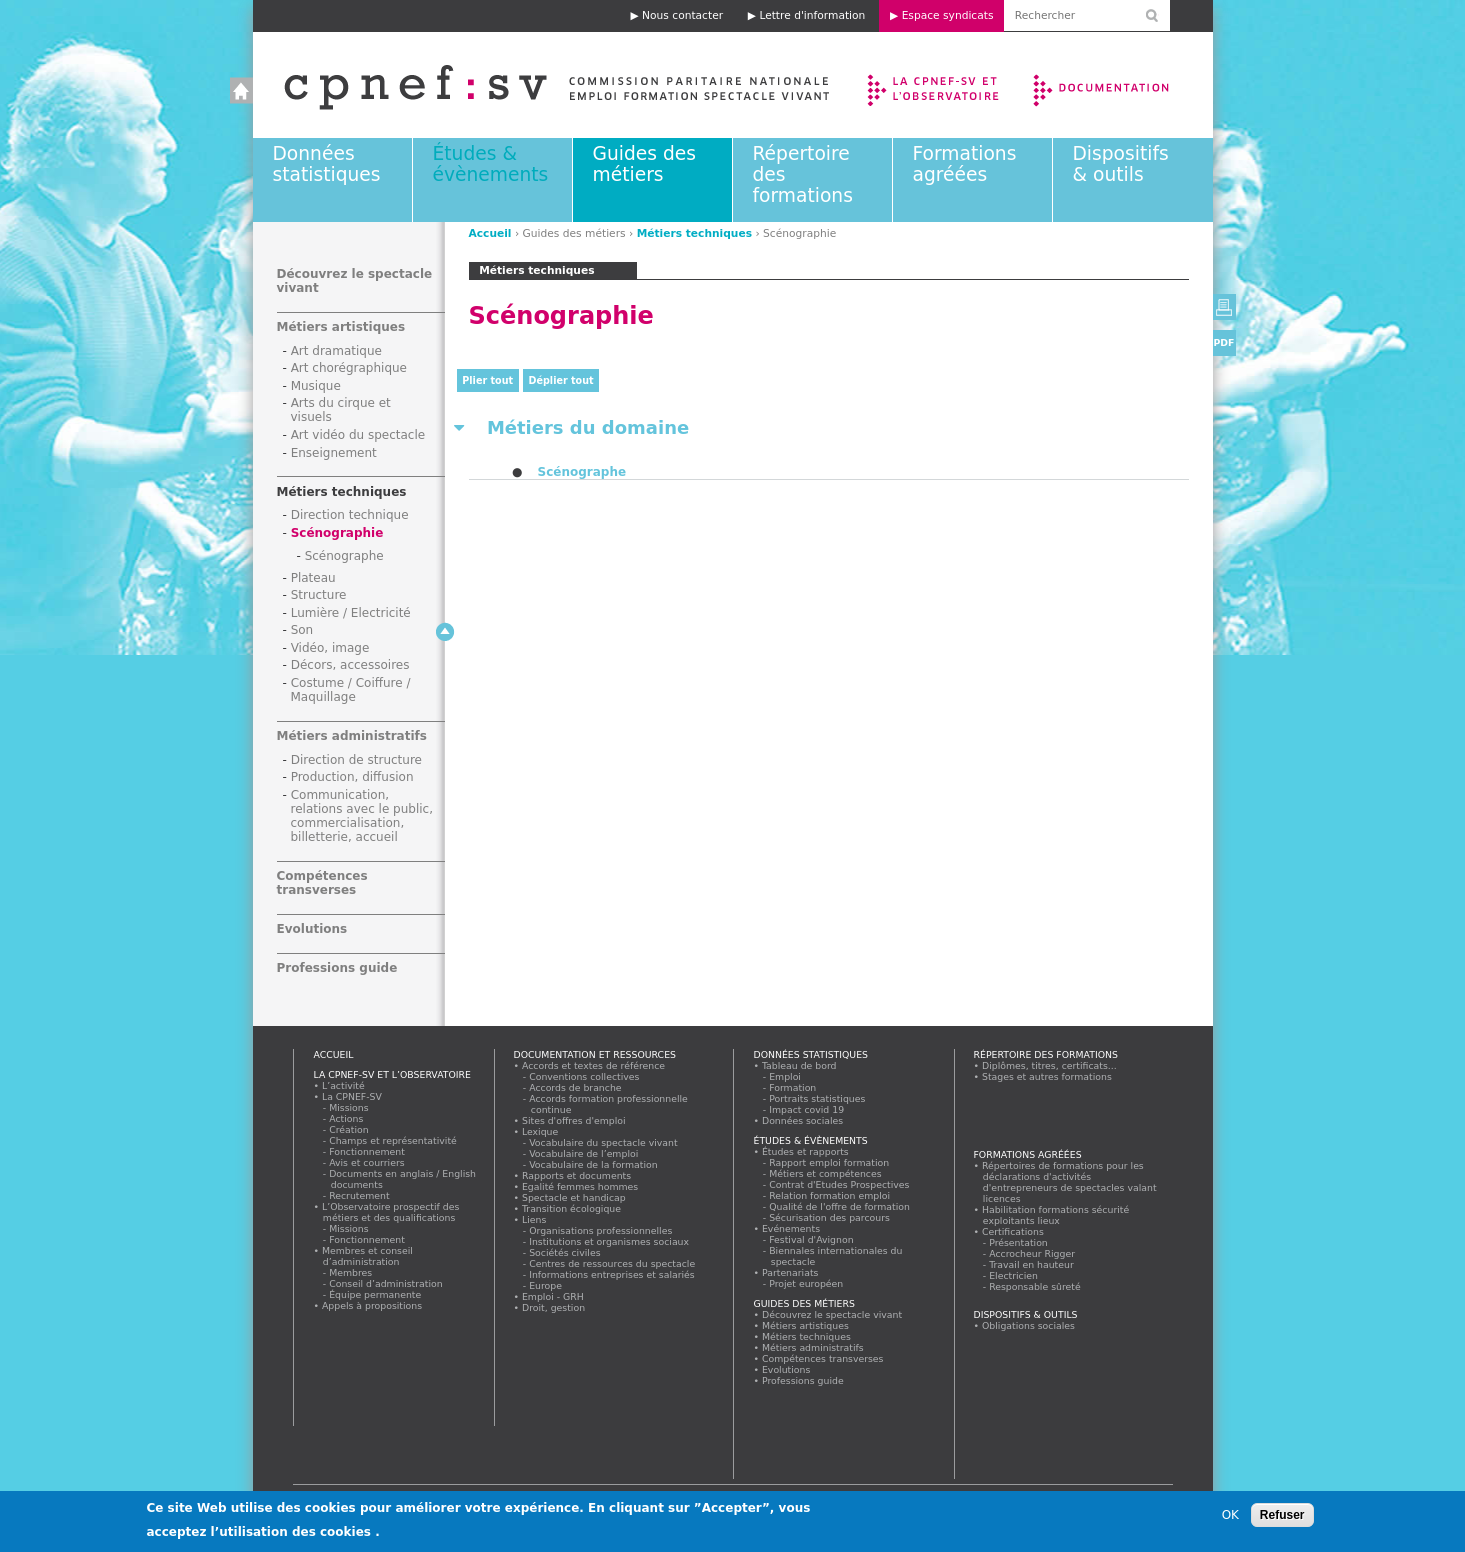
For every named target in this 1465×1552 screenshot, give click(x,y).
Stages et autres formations (1047, 1076)
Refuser (1282, 1519)
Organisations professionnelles (601, 1230)
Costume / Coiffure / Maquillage (351, 690)
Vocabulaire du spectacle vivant (604, 1142)
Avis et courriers (368, 1162)
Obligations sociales (1029, 1325)
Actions (347, 1118)
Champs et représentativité (394, 1140)
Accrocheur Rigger (1033, 1253)
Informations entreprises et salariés (613, 1274)
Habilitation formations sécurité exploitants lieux (1056, 1215)
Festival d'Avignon (812, 1239)
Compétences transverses (322, 883)
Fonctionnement (368, 1151)
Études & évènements (491, 164)
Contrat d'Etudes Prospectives (840, 1184)
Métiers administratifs (352, 736)
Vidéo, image (330, 648)
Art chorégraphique (349, 368)
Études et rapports (806, 1151)
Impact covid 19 (807, 1109)
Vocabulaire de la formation (594, 1164)
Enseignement (334, 453)
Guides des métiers (644, 164)
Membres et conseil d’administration (368, 1256)
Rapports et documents (577, 1175)
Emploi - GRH (553, 1296)
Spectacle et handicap (574, 1197)
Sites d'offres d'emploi (574, 1120)
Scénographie (337, 533)
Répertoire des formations (1046, 1054)
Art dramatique (336, 351)
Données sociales (803, 1120)
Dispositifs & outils (1121, 164)
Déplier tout (561, 380)
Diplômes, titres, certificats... (1050, 1065)
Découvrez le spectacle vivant (832, 1314)
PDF (1224, 342)
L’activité (344, 1085)
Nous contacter (682, 15)
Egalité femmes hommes (580, 1186)
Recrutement (360, 1195)
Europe (546, 1285)
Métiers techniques (694, 233)
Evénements (791, 1228)
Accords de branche (576, 1087)
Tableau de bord (800, 1065)
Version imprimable (1224, 307)
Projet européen (807, 1283)
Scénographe (582, 472)
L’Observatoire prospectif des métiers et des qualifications (391, 1212)
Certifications (1013, 1231)
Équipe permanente (376, 1294)
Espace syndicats (948, 15)
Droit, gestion (554, 1307)
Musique (316, 386)
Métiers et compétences (826, 1173)
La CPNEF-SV (352, 1096)
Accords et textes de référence (594, 1065)
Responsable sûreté (1036, 1286)
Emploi (786, 1076)
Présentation (1019, 1242)
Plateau (313, 578)
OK (1230, 1519)
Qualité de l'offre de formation (840, 1206)
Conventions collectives (585, 1076)
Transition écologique (572, 1208)
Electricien (1014, 1275)
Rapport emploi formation (830, 1162)
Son (302, 630)
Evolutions (312, 929)
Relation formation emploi (830, 1195)
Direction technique (350, 515)
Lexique (540, 1131)
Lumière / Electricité (351, 613)
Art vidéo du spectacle (358, 435)
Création (350, 1129)
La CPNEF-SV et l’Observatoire (935, 85)
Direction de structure (356, 760)
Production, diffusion (352, 777)
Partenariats (791, 1272)
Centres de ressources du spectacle (613, 1263)
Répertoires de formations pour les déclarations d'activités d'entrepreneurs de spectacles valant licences (1070, 1182)
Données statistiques (327, 164)
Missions (350, 1107)
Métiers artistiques (341, 327)
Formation (793, 1087)
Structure (319, 595)
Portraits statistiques (818, 1098)
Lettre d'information (812, 15)
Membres (351, 1272)
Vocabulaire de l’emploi (584, 1153)
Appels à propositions (372, 1305)
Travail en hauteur (1032, 1264)
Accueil (536, 85)
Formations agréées (965, 164)
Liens (534, 1219)
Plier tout (487, 380)
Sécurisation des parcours (830, 1217)
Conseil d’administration (387, 1283)
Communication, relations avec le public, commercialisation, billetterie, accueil (362, 816)
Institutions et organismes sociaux (610, 1241)
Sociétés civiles (566, 1252)
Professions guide (337, 968)
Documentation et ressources (1120, 85)
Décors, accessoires (350, 665)
